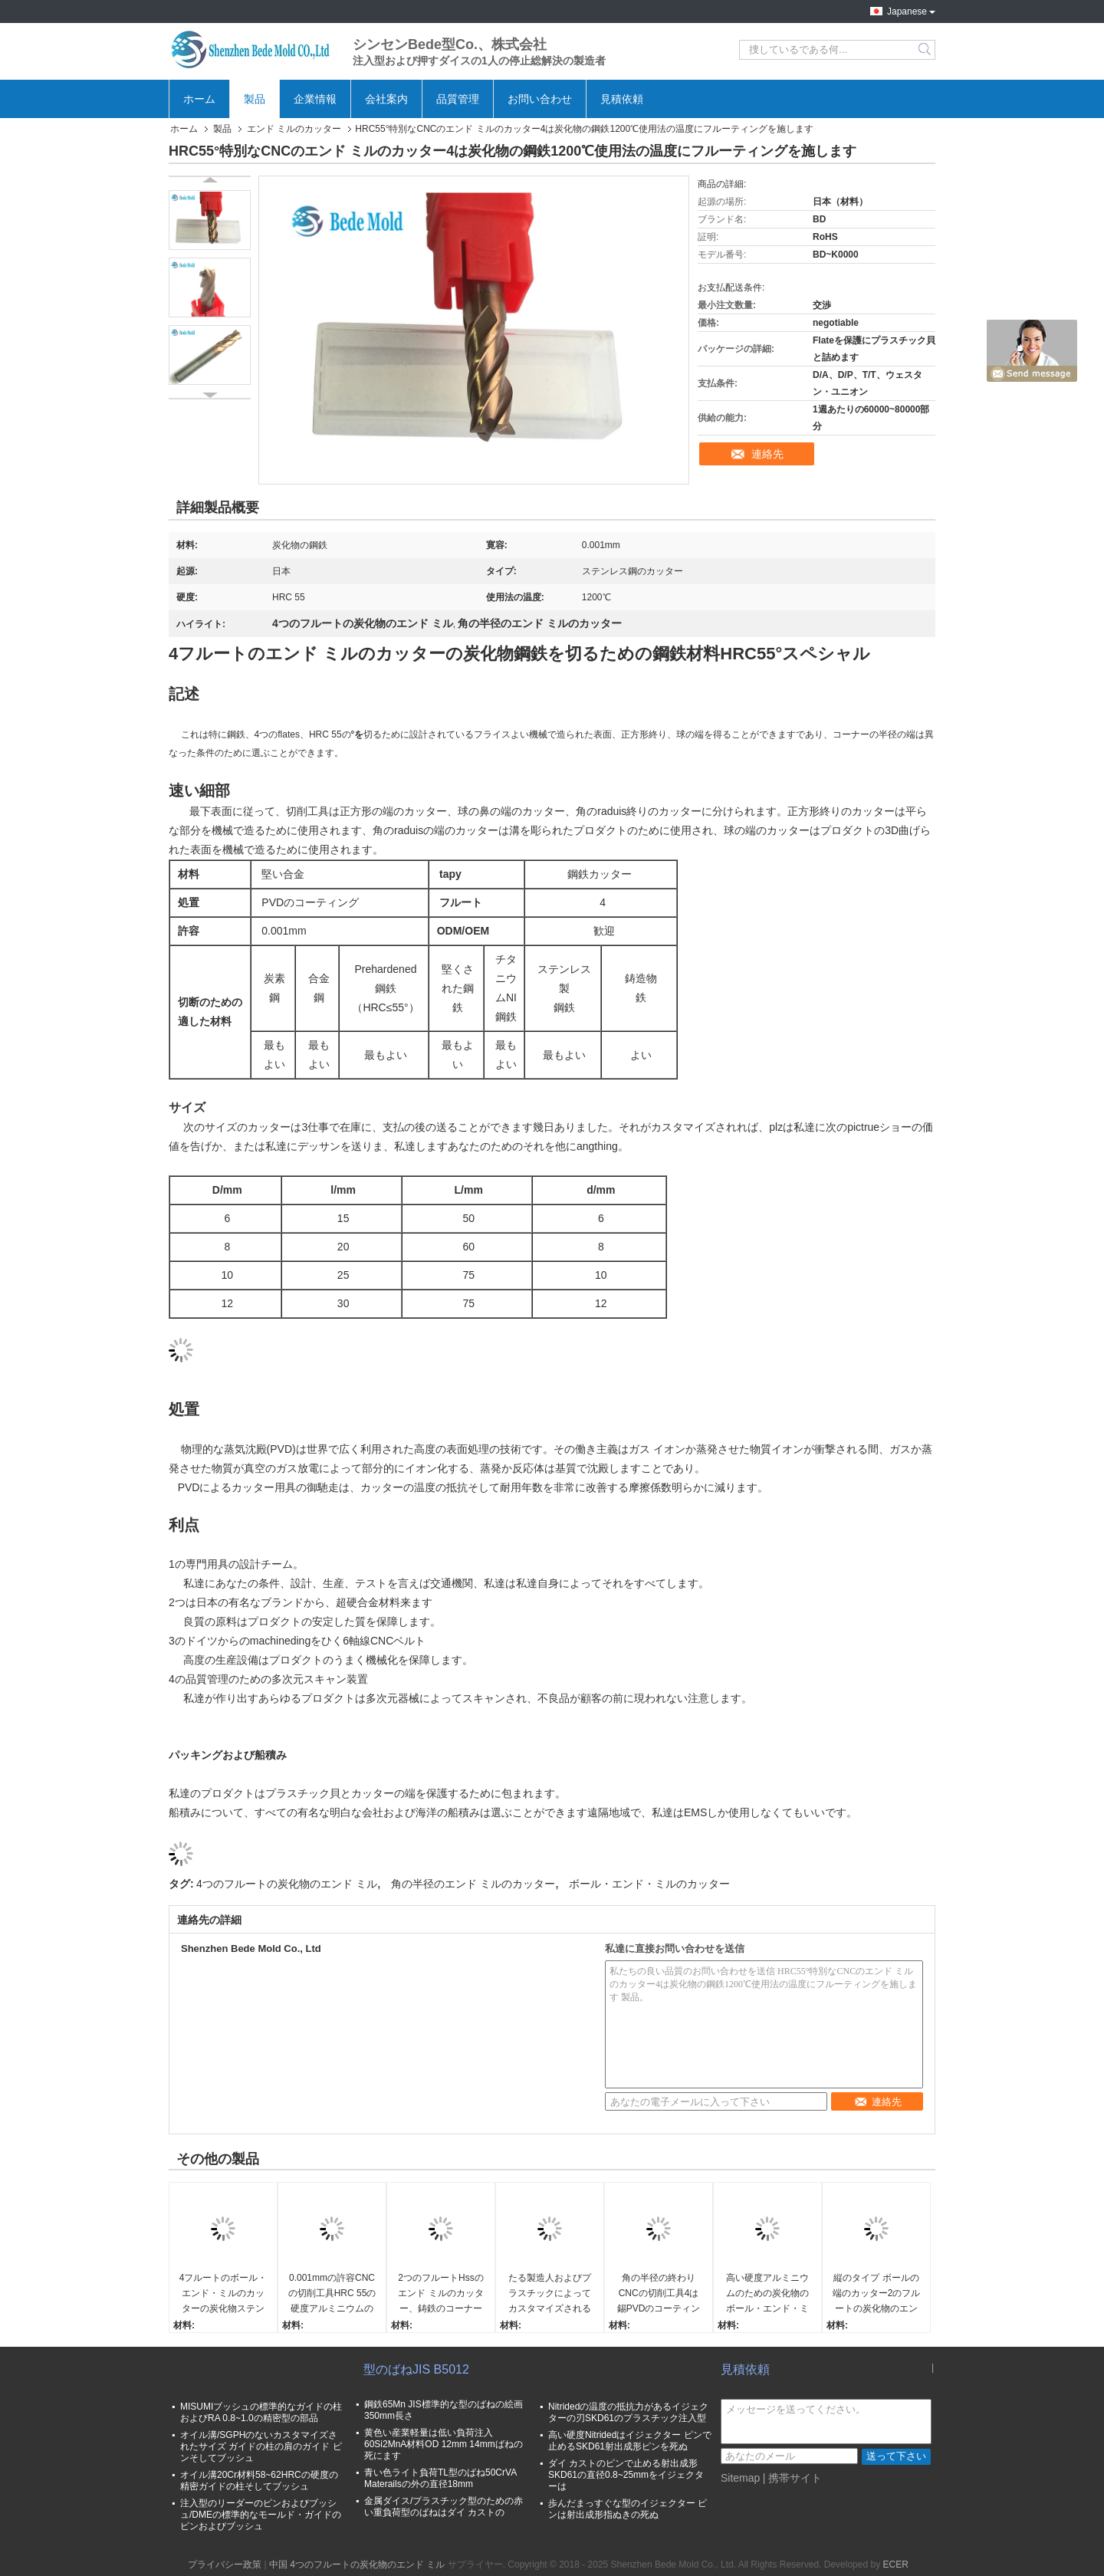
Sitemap (740, 2478)
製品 (254, 99)
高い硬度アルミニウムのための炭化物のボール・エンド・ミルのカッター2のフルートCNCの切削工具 (768, 2294)
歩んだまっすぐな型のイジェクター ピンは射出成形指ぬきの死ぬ (627, 2509)
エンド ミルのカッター (294, 128)
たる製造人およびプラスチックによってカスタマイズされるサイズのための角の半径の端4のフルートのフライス (550, 2294)
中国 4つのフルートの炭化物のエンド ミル (357, 2564)
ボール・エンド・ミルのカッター (649, 1884)
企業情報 (315, 99)
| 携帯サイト (793, 2478)
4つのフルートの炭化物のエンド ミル (286, 1884)
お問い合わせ (540, 99)
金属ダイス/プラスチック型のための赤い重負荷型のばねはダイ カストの (443, 2507)
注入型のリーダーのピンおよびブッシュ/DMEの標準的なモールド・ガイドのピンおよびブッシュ (260, 2515)
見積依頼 (621, 99)
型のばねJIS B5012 (416, 2369)
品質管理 (457, 99)
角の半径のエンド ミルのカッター (473, 1884)
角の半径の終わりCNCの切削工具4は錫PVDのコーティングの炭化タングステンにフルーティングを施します (659, 2294)
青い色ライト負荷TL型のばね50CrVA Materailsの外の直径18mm (440, 2478)
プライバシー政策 (224, 2564)
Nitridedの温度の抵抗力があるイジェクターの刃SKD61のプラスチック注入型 (628, 2412)
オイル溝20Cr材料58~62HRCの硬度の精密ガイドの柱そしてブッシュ (259, 2480)
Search (925, 50)
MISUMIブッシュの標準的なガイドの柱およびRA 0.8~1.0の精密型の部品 (261, 2412)
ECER (895, 2564)
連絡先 (767, 454)
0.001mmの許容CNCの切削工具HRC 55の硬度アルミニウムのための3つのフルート (332, 2294)
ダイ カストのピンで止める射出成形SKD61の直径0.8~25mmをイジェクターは (626, 2475)
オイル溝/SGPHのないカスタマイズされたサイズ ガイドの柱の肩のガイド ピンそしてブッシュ (261, 2446)
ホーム (199, 99)
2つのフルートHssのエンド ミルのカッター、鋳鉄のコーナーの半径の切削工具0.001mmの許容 (440, 2294)
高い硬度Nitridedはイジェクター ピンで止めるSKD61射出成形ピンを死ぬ (629, 2441)
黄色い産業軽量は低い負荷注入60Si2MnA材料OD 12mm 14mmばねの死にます (443, 2444)
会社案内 (386, 99)
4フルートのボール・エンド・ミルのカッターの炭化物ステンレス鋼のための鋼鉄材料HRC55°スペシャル (223, 2294)
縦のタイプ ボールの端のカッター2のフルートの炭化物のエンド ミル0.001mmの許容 (877, 2294)
